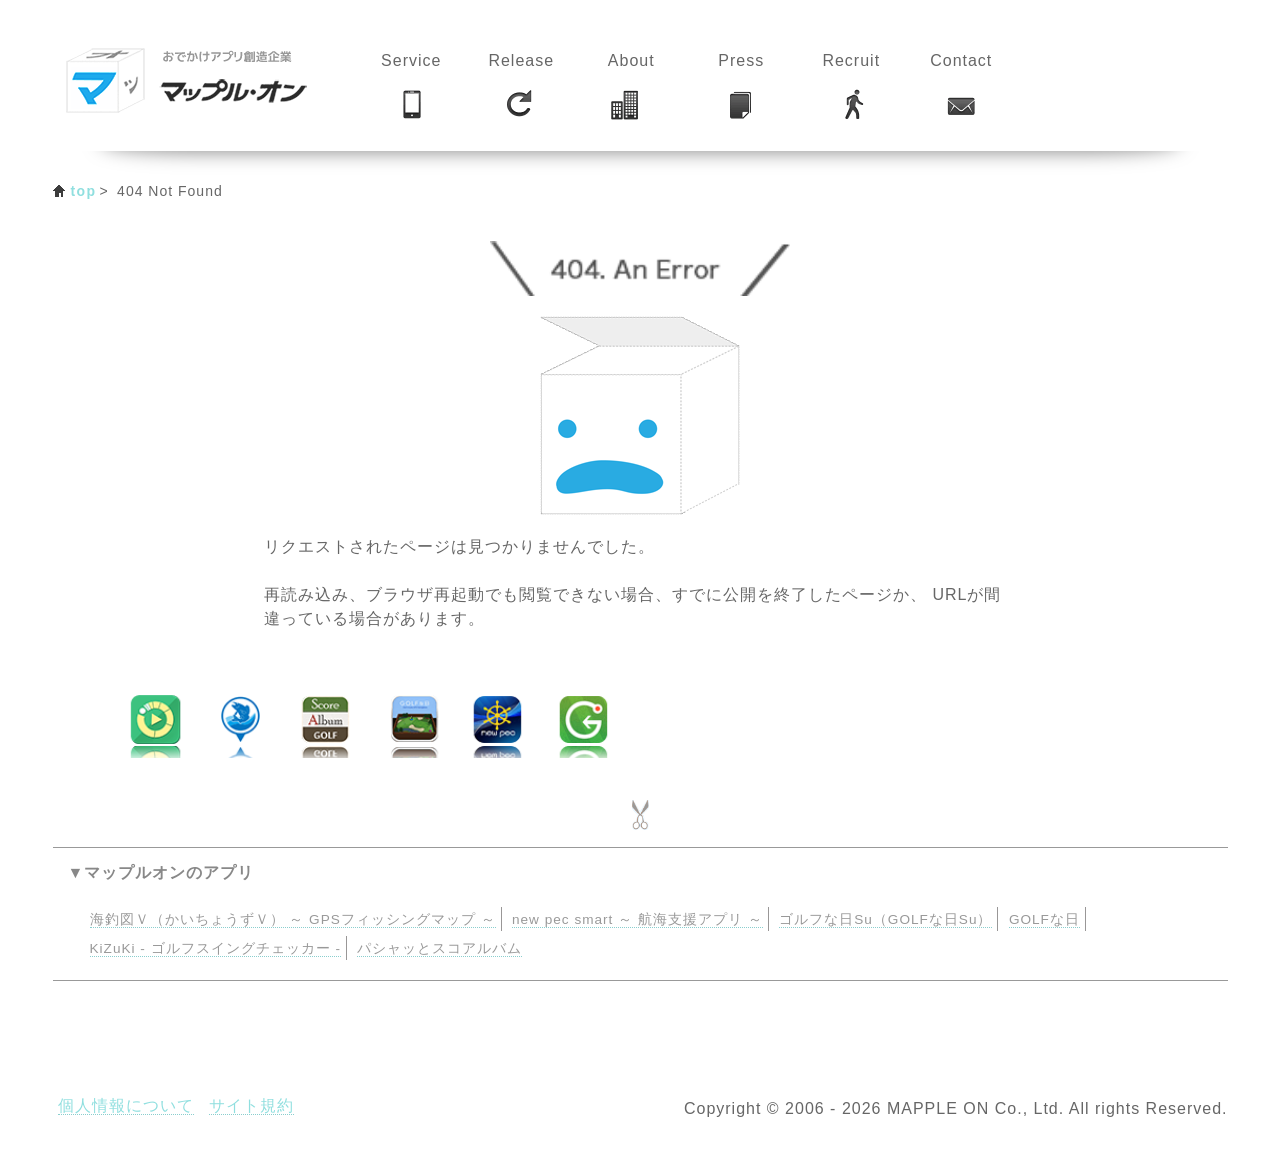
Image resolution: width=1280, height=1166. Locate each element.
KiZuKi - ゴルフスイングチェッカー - (215, 948)
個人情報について (126, 1105)
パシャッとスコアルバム (439, 948)
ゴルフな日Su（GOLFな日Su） (885, 919)
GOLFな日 (1044, 919)
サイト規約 (251, 1105)
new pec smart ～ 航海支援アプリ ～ (637, 919)
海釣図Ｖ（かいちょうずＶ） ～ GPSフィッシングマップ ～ (293, 919)
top (84, 191)
